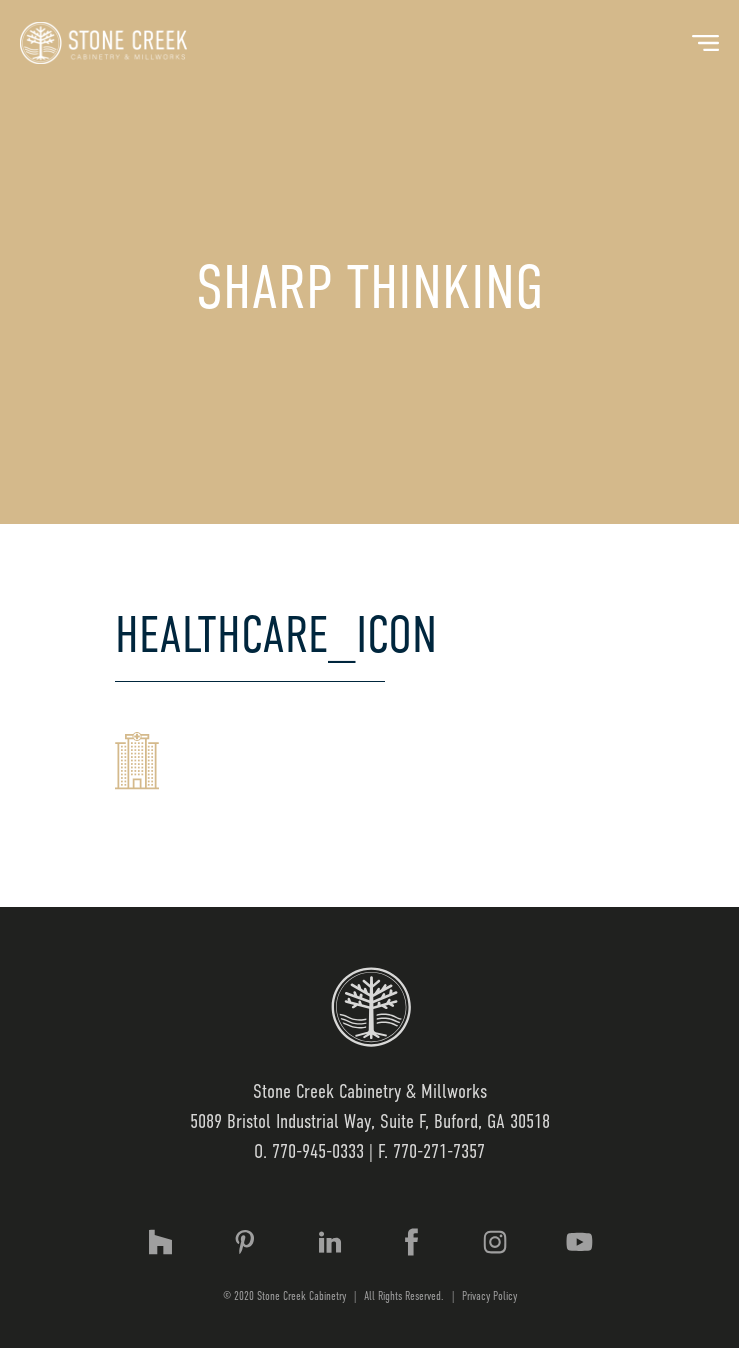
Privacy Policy (489, 1296)
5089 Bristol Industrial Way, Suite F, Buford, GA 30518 (370, 1121)
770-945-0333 (318, 1151)
